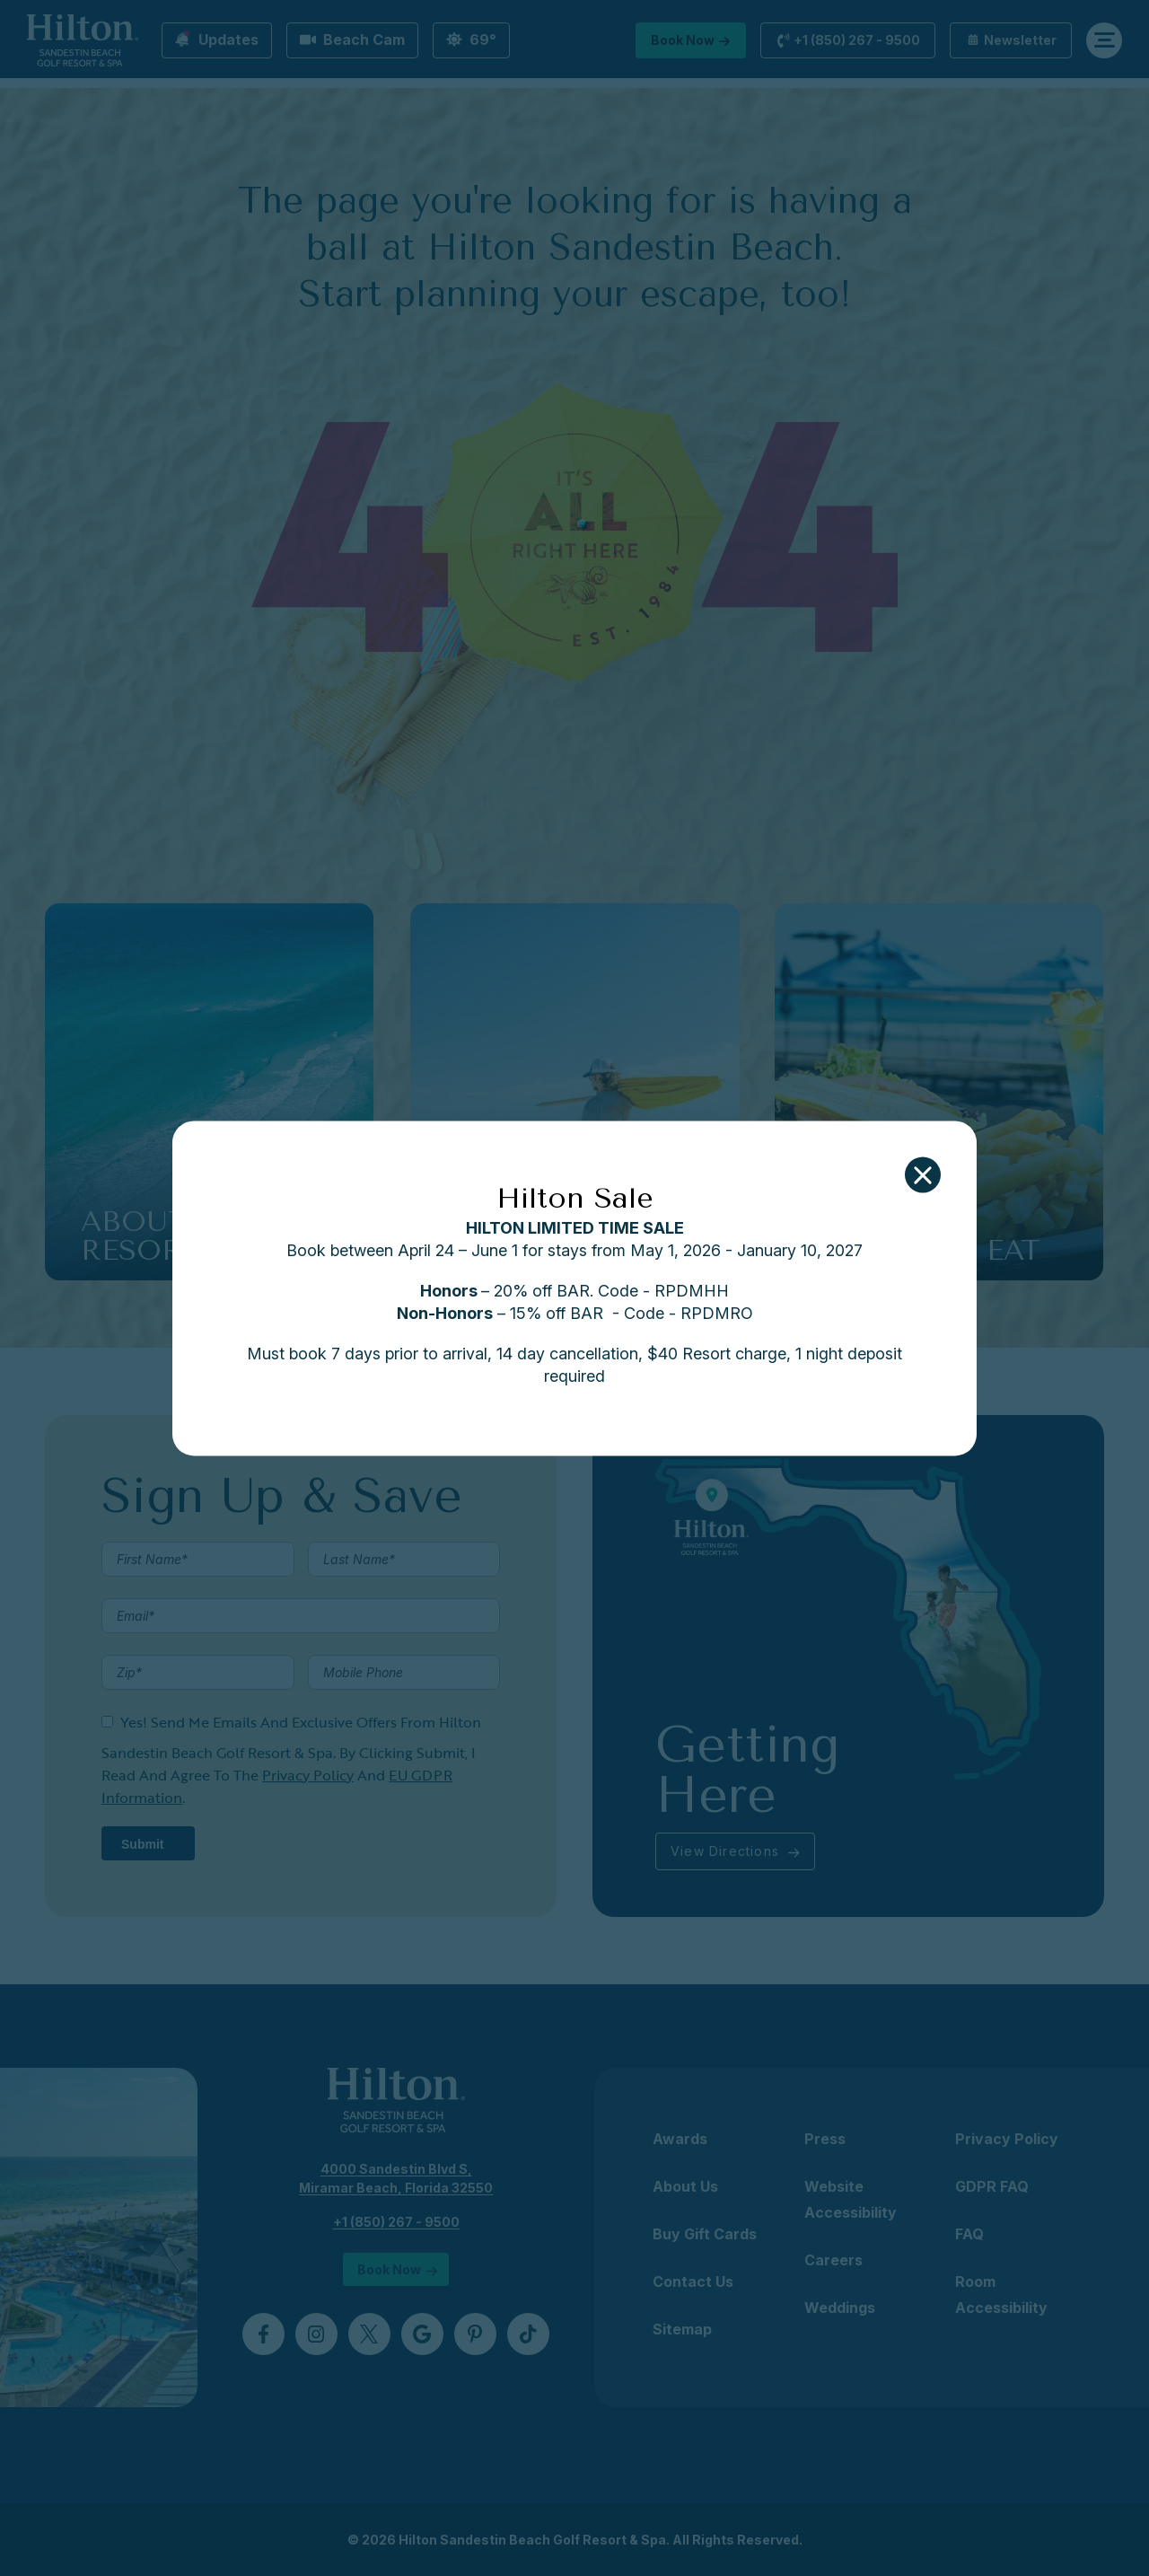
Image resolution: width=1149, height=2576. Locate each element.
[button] (923, 1174)
